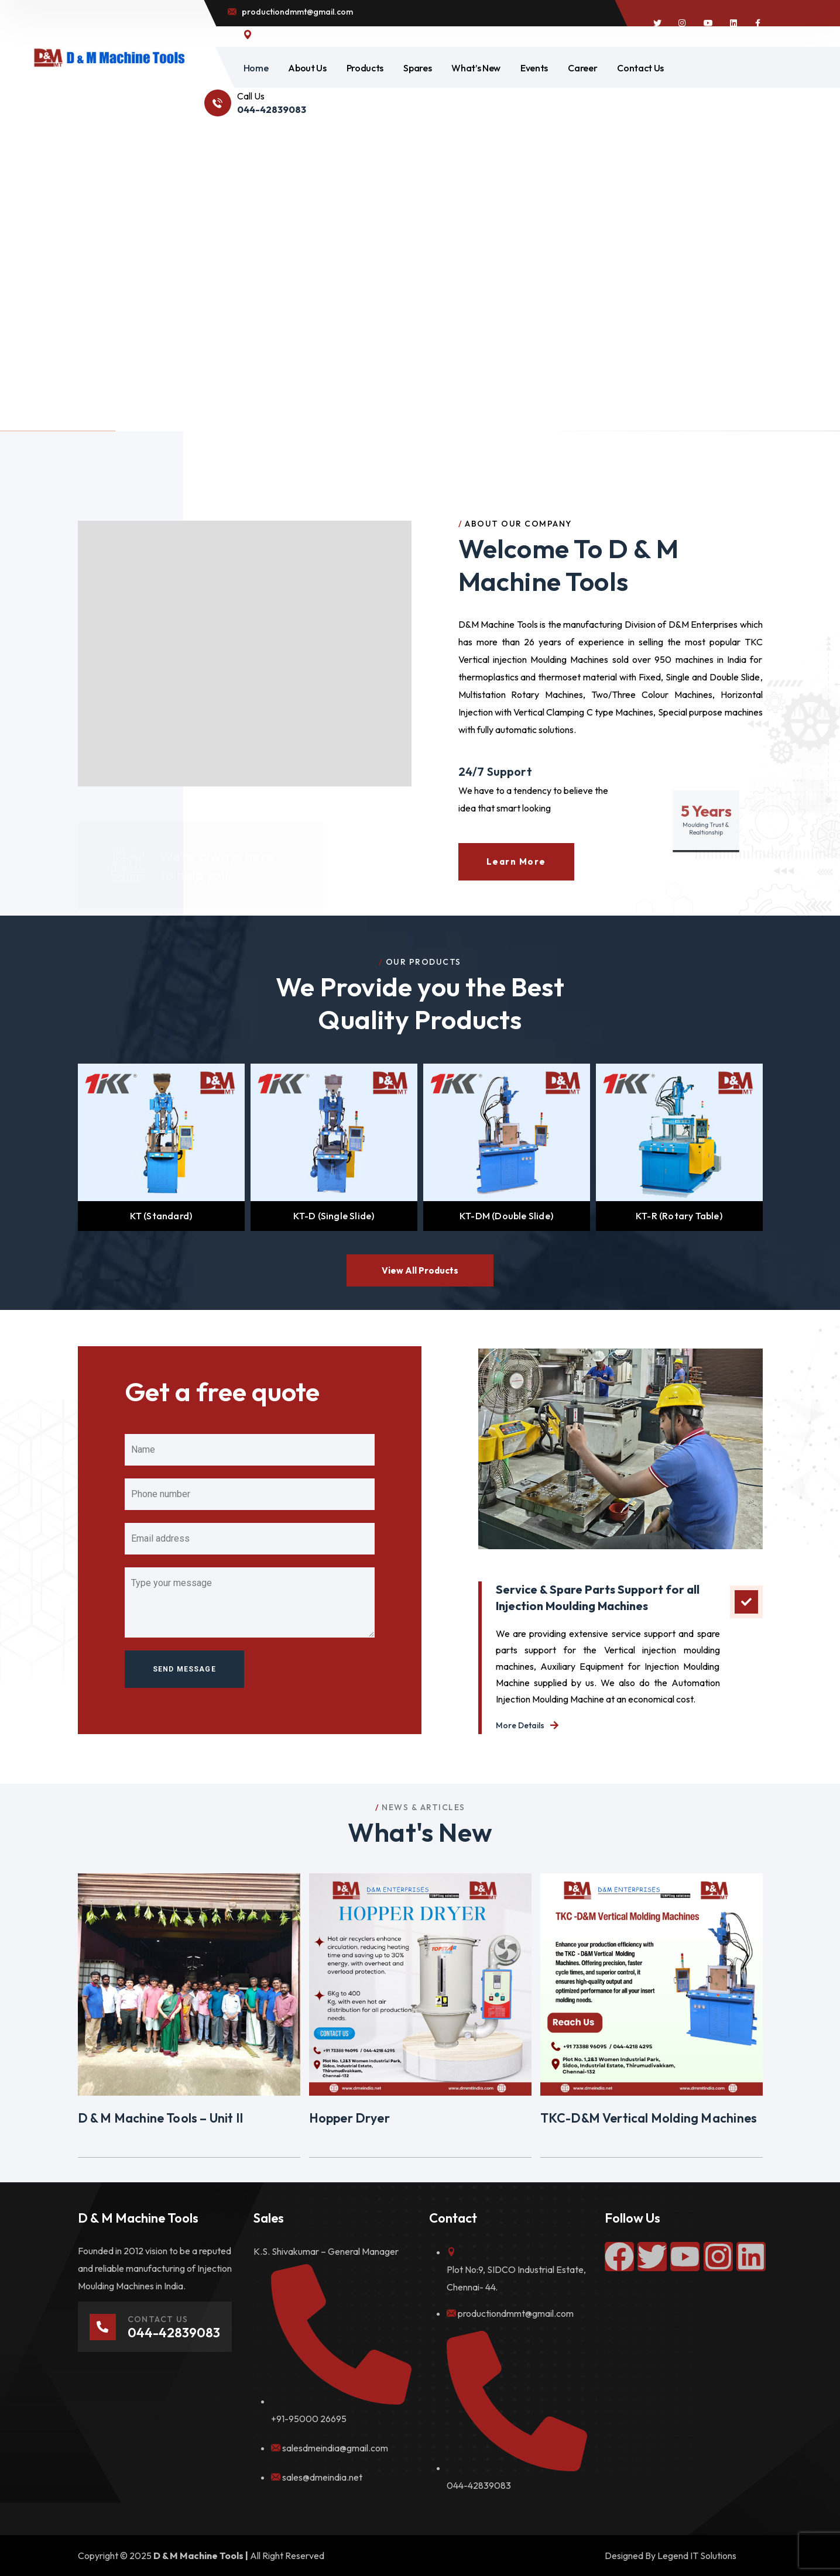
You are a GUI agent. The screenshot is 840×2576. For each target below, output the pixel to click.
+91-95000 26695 (309, 2418)
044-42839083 (479, 2485)
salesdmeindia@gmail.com (335, 2448)
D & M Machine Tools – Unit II (161, 2118)
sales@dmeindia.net (322, 2477)
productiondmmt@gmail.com (516, 2313)
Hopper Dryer (349, 2118)
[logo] (109, 57)
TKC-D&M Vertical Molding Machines (648, 2118)
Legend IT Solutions (696, 2555)
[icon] (657, 23)
